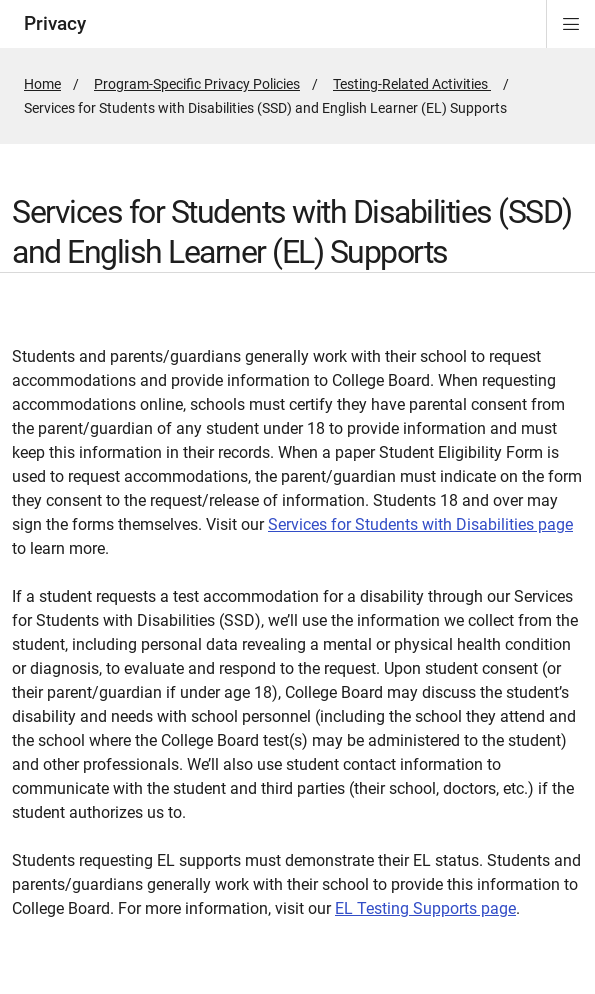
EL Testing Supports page (425, 908)
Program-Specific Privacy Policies (197, 84)
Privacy (55, 23)
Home (42, 84)
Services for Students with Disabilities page (420, 524)
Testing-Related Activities (412, 84)
